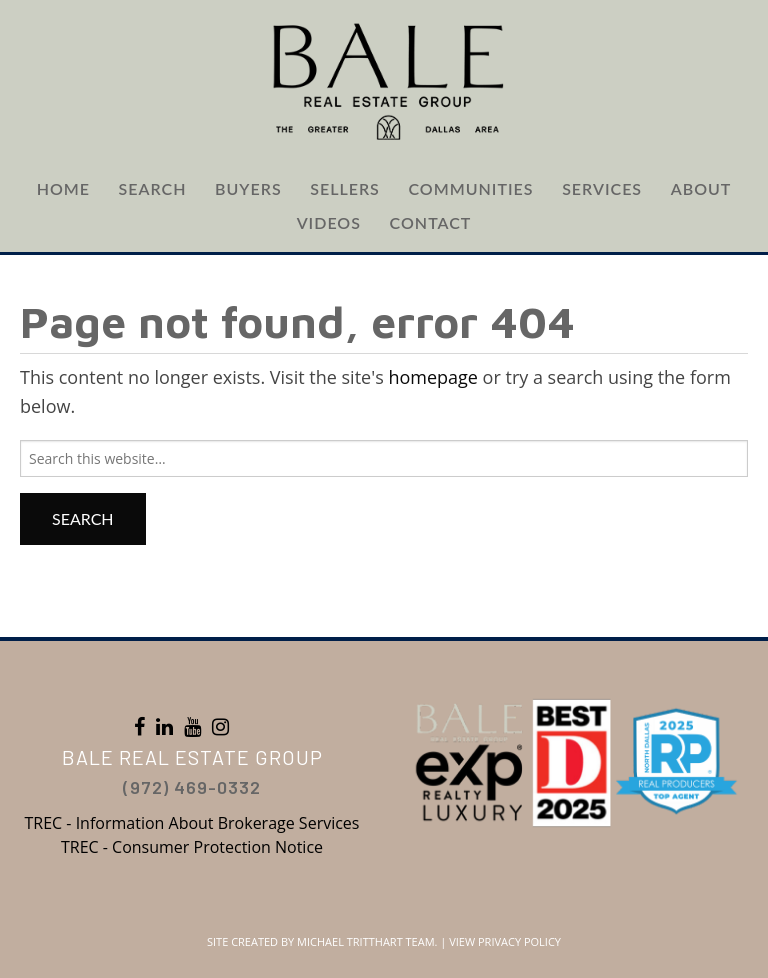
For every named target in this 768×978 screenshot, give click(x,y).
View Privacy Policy (505, 941)
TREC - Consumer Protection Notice (192, 847)
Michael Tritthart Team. (367, 941)
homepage (433, 377)
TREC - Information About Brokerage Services (192, 823)
